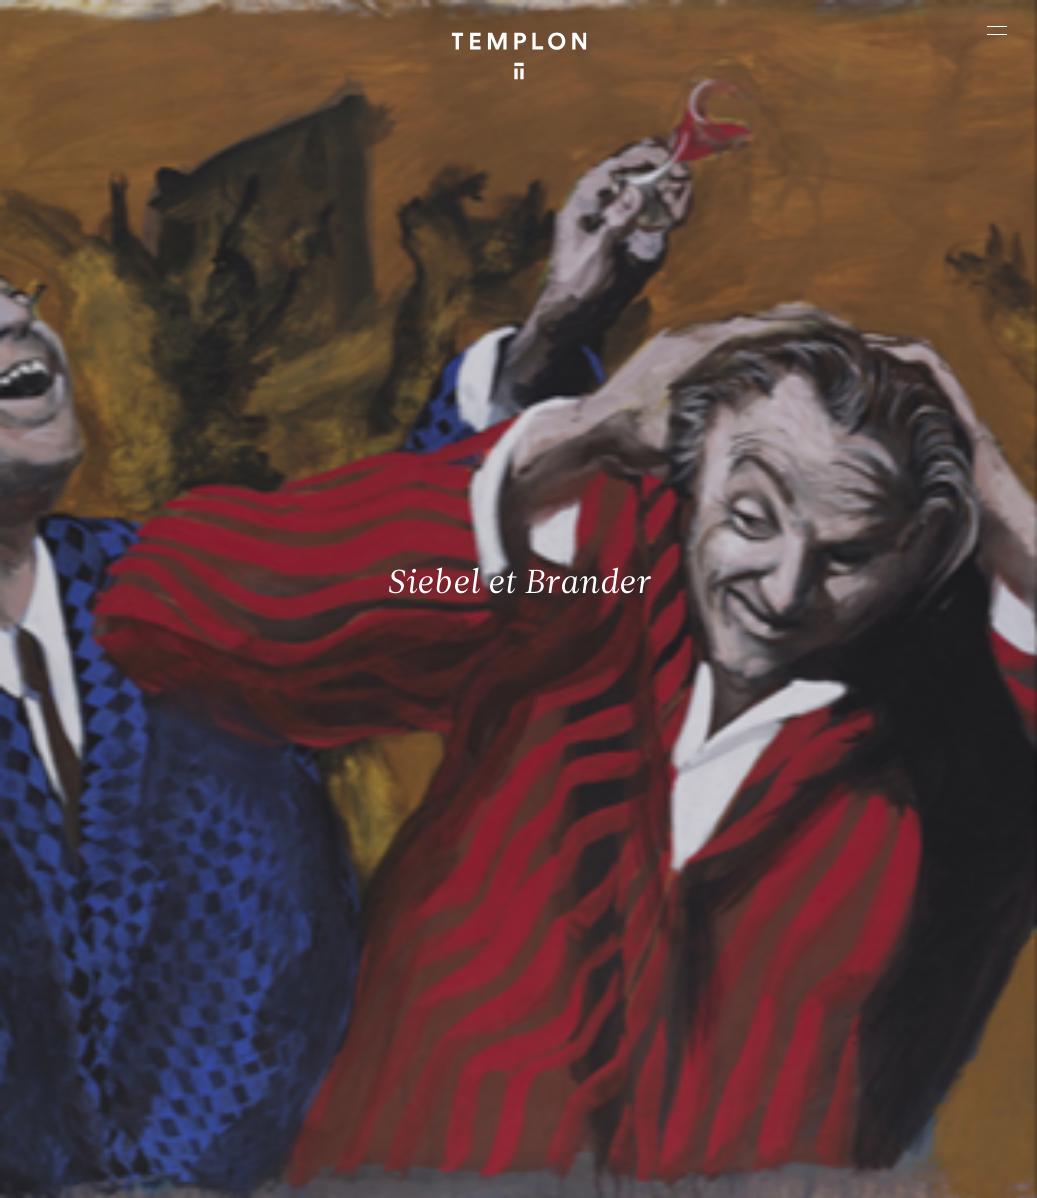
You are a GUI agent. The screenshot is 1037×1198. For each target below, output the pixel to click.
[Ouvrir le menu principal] (997, 30)
